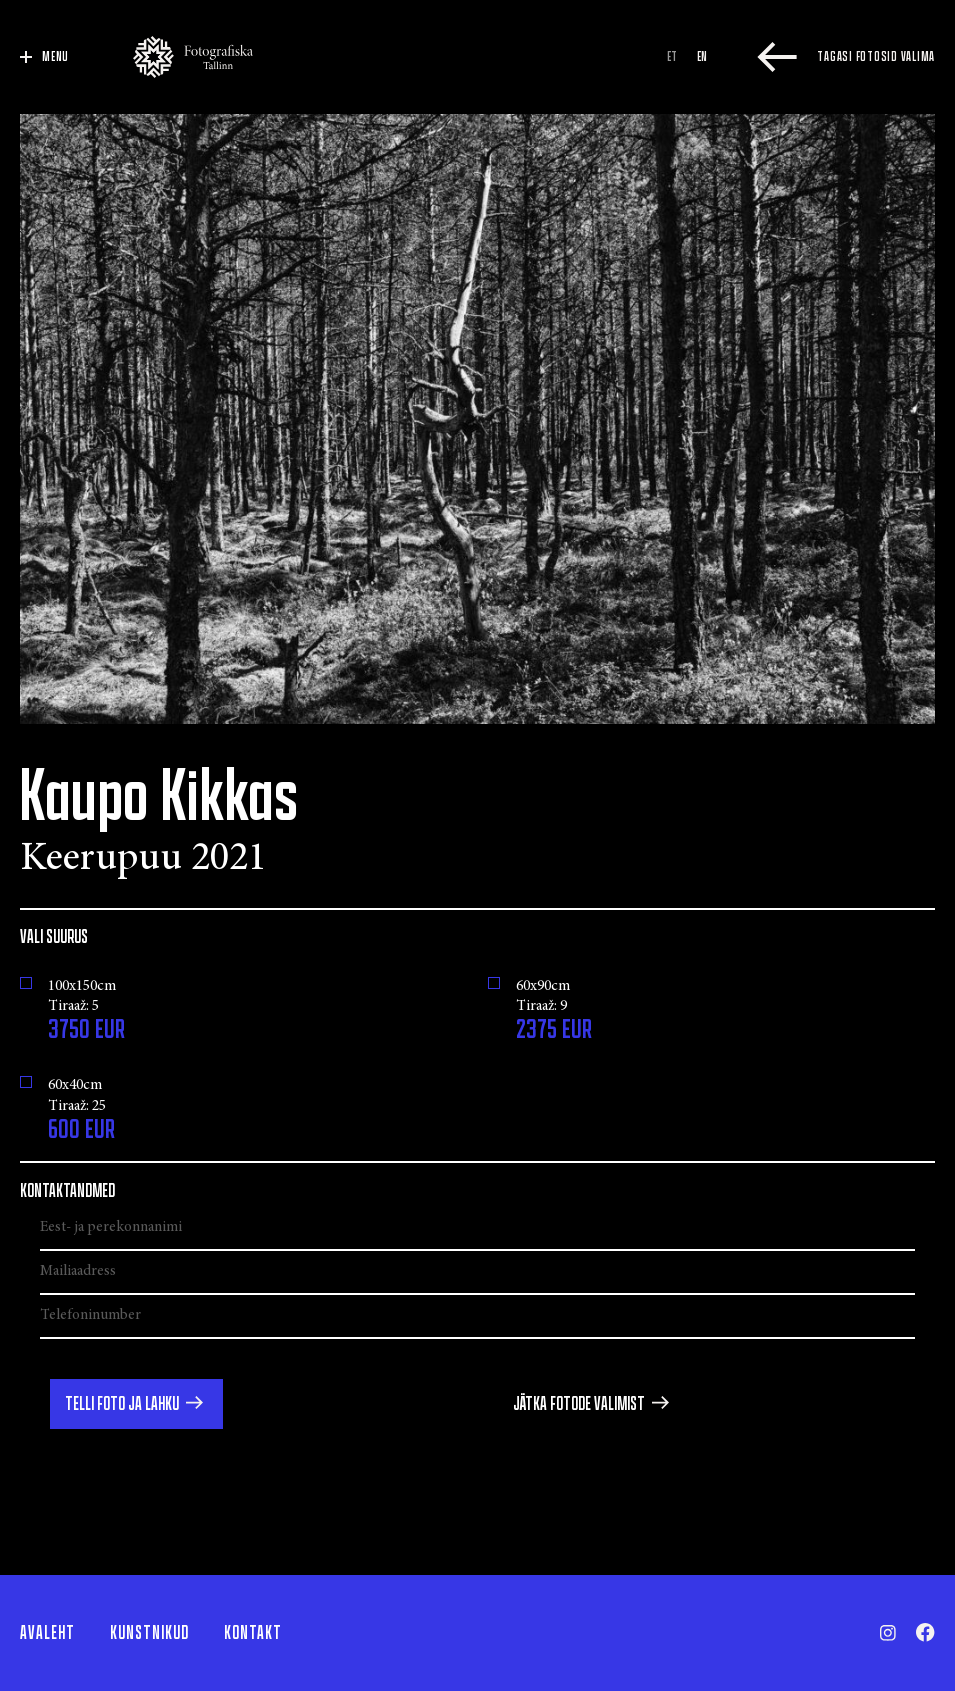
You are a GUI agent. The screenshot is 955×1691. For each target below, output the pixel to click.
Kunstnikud (149, 1633)
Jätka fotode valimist (579, 1404)
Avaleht (47, 1633)
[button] (136, 1404)
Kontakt (253, 1633)
